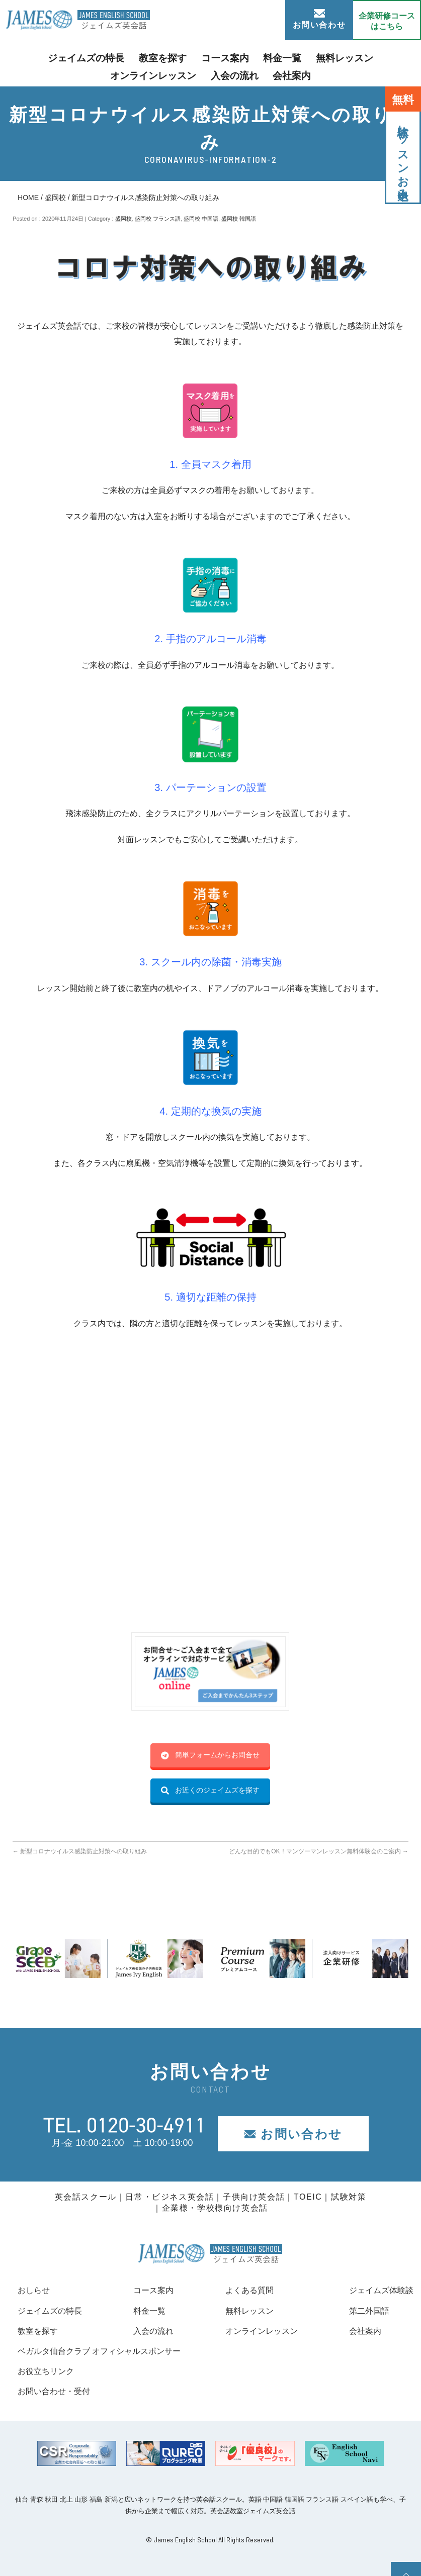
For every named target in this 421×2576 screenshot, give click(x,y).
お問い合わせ (319, 19)
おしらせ (36, 2290)
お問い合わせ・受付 (58, 2391)
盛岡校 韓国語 (238, 219)
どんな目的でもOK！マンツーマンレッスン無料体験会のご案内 (318, 1851)
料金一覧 (230, 57)
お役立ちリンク (49, 2371)
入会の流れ (187, 72)
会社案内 (238, 72)
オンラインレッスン (359, 57)
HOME (28, 197)
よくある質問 (245, 2290)
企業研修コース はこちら (387, 21)
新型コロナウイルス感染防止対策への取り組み (80, 1851)
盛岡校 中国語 (201, 219)
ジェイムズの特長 (58, 57)
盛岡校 (55, 197)
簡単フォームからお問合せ (210, 1755)
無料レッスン (285, 57)
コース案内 (179, 57)
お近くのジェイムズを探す (210, 1790)
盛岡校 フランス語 (158, 219)
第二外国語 (363, 2311)
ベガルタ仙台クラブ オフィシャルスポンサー (109, 2351)
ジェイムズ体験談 (377, 2290)
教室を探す (124, 57)
